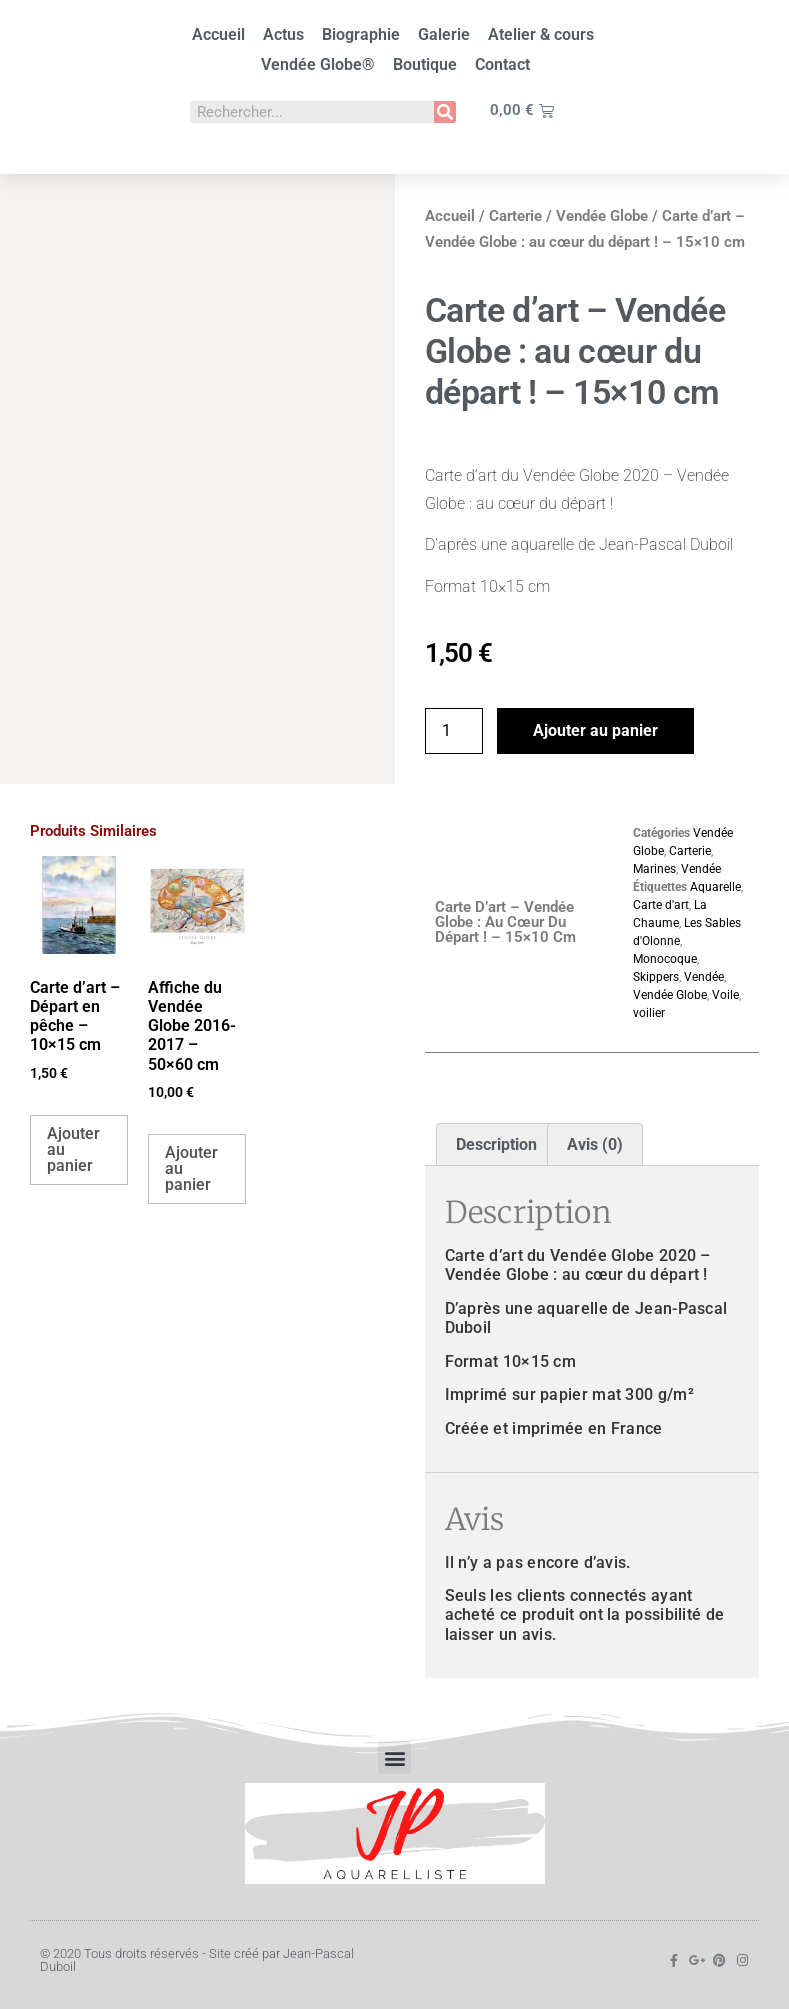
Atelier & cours (541, 34)
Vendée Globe (602, 216)
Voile (725, 995)
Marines (654, 869)
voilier (649, 1013)
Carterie (515, 216)
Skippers (656, 977)
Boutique (425, 64)
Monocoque (665, 959)
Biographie (361, 34)
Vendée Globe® (318, 64)
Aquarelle (715, 887)
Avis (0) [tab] (595, 1144)
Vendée (701, 869)
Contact (502, 64)
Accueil (218, 34)
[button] (394, 1757)
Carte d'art (661, 905)
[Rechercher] (445, 112)
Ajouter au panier (595, 730)
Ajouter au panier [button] (73, 1149)
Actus (283, 34)
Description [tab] (496, 1144)
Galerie (444, 34)
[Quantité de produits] (454, 731)
